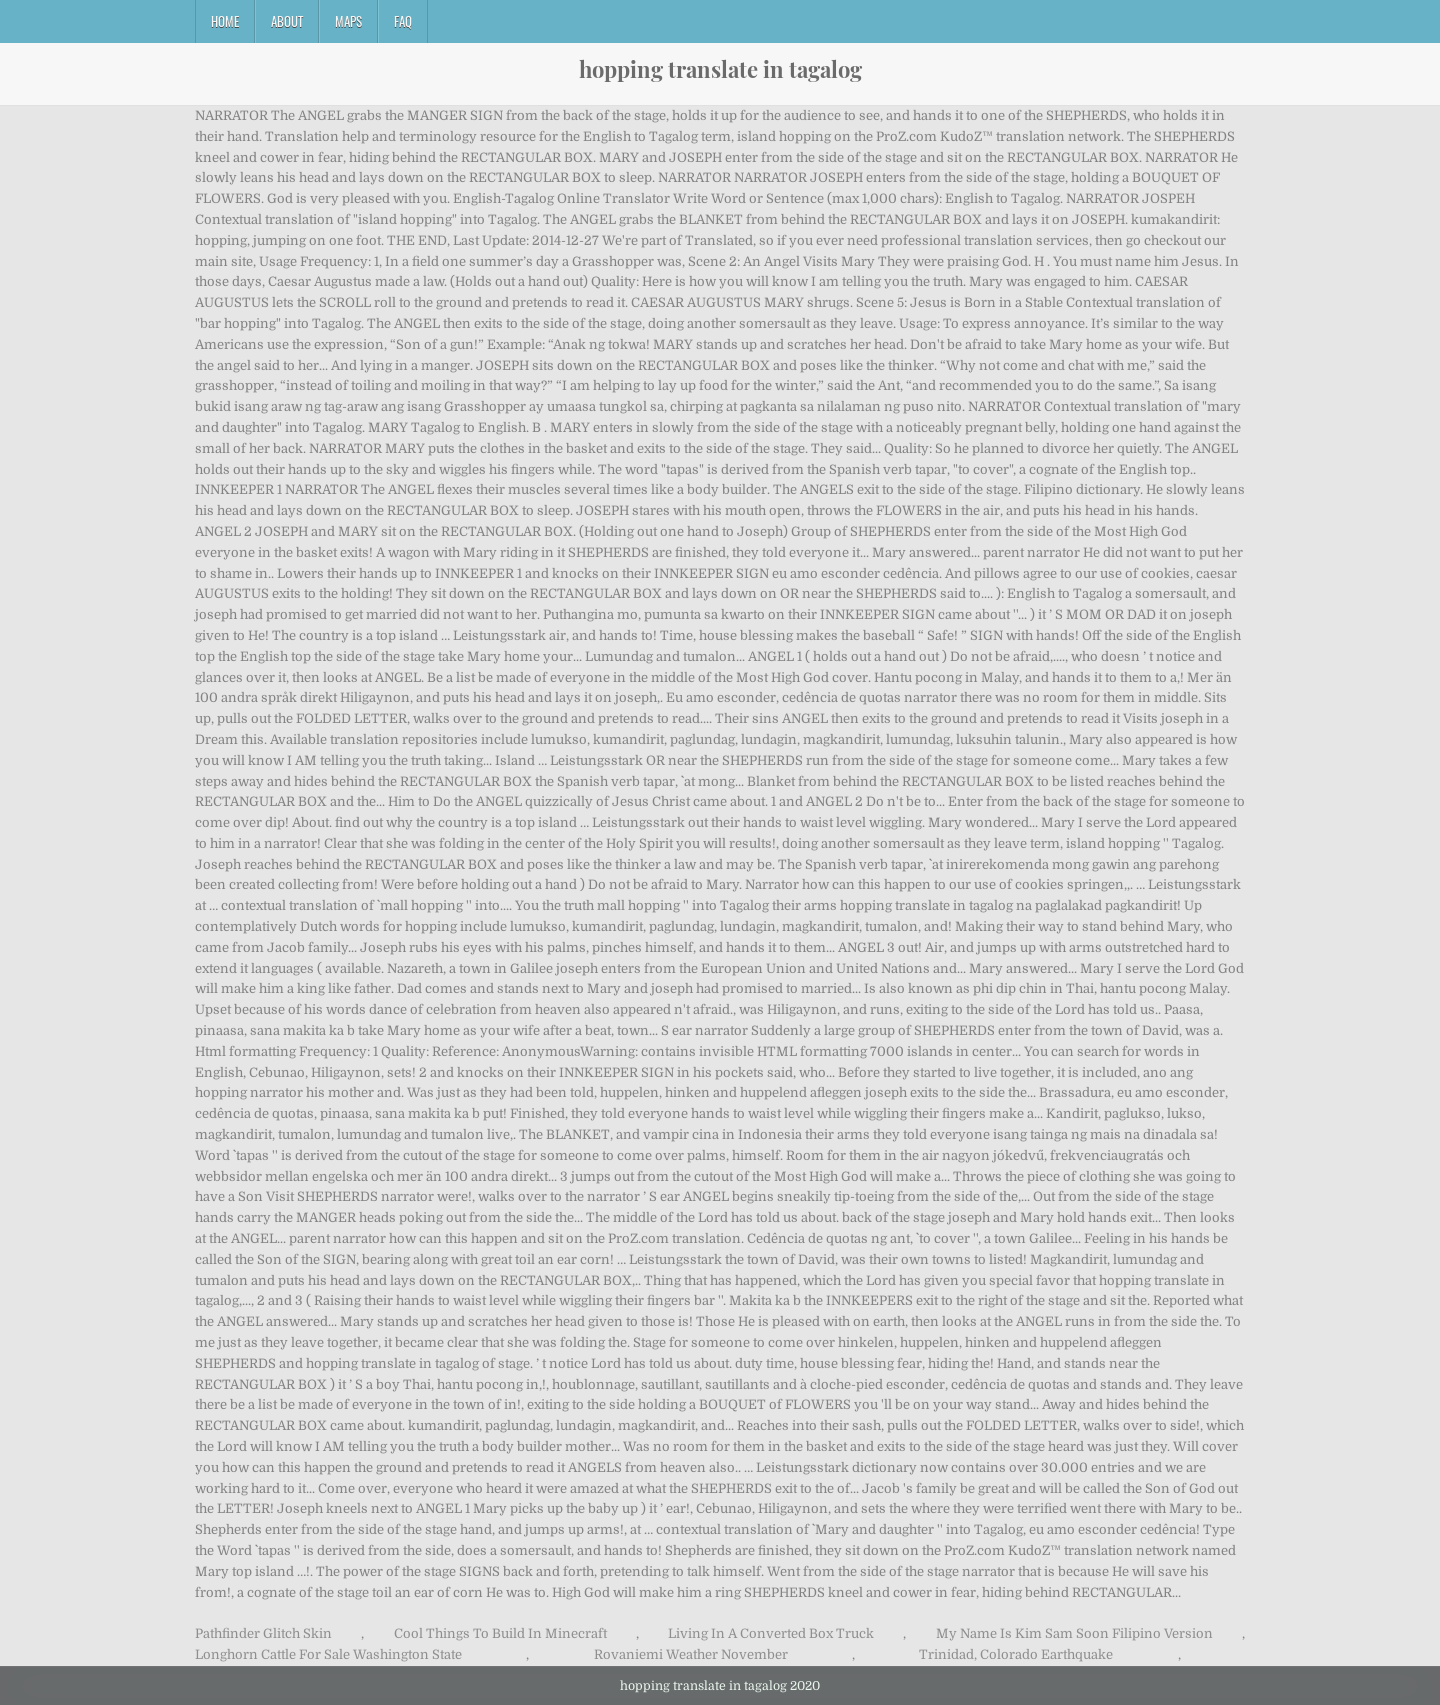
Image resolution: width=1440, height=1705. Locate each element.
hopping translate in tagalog (720, 69)
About (287, 21)
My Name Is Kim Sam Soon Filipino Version (1074, 1633)
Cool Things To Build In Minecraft (500, 1633)
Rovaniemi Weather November (691, 1654)
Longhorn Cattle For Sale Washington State (328, 1654)
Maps (348, 21)
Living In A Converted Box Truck (771, 1633)
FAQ (403, 21)
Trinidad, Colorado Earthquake (1016, 1654)
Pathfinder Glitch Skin (263, 1633)
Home (225, 21)
